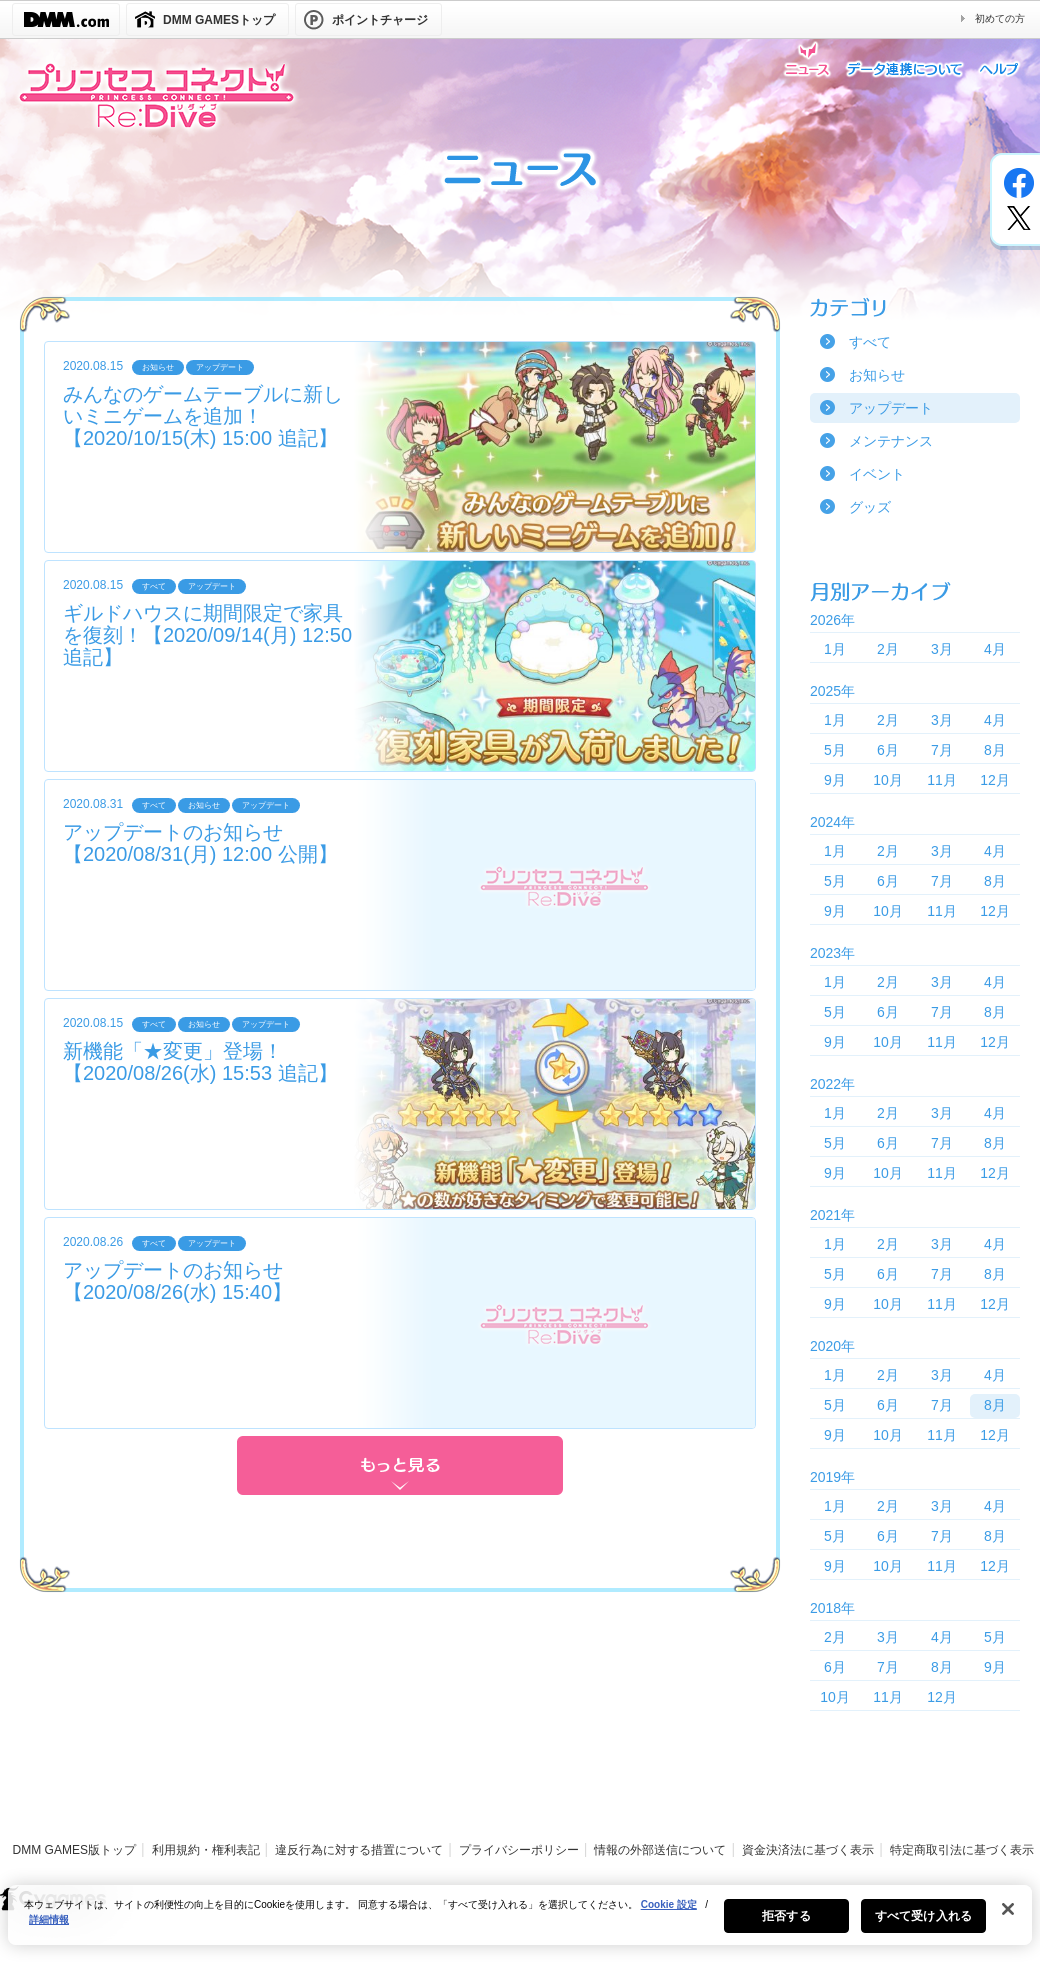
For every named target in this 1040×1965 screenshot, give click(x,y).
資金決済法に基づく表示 (808, 1850)
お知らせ (877, 375)
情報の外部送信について (660, 1850)
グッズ (870, 507)
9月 (835, 780)
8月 (995, 750)
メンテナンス (891, 441)
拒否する (786, 1928)
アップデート (891, 408)
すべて (870, 342)
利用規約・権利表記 (206, 1850)
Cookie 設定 (669, 1916)
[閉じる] (1008, 1921)
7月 (942, 750)
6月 (888, 750)
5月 (835, 750)
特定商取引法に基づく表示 (962, 1850)
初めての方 (1000, 18)
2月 (888, 649)
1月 (835, 649)
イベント (877, 474)
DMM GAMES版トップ (74, 1850)
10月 (888, 780)
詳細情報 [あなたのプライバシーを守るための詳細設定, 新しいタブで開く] (49, 1931)
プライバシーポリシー (519, 1850)
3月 (942, 649)
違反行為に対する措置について (359, 1850)
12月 (995, 780)
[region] (520, 1927)
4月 (995, 649)
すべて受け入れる (923, 1928)
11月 (942, 780)
